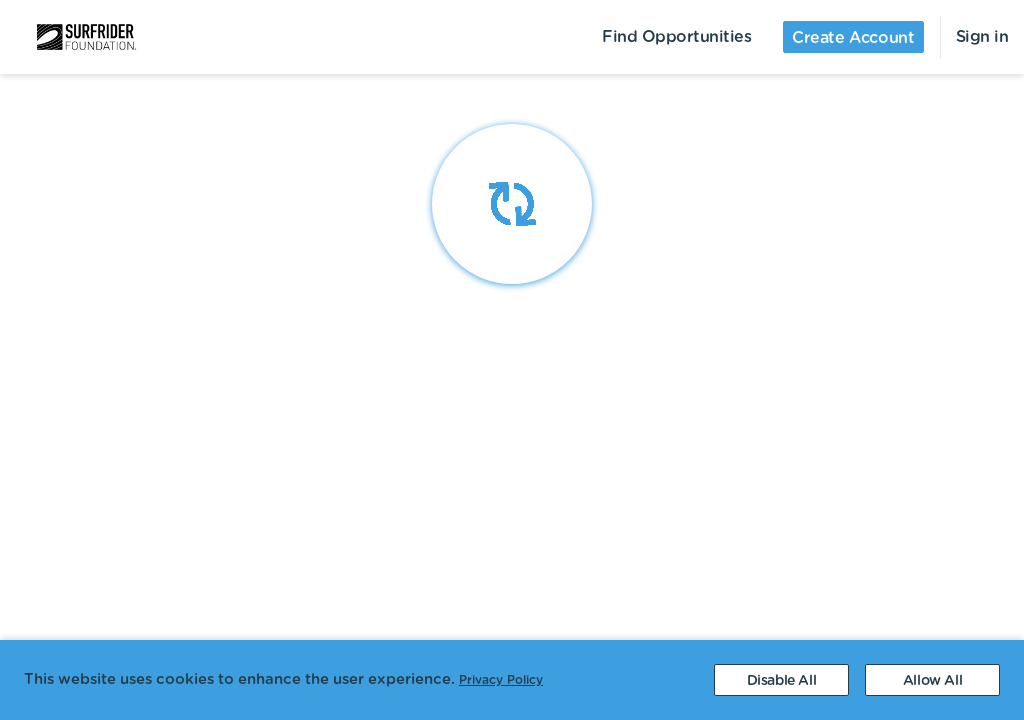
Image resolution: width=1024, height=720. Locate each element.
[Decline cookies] (781, 680)
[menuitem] (74, 37)
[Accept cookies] (932, 680)
